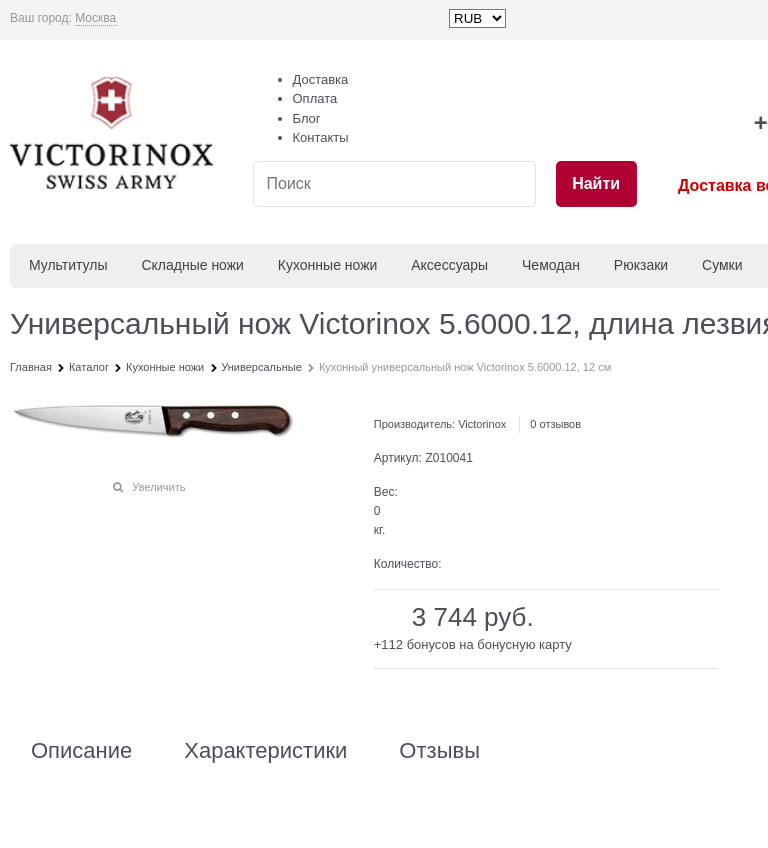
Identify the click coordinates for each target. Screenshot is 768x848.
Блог (307, 118)
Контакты (321, 137)
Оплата (315, 98)
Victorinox (482, 424)
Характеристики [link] (265, 751)
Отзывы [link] (439, 751)
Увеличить (158, 487)
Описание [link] (81, 751)
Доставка (321, 79)
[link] (95, 18)
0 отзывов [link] (555, 424)
